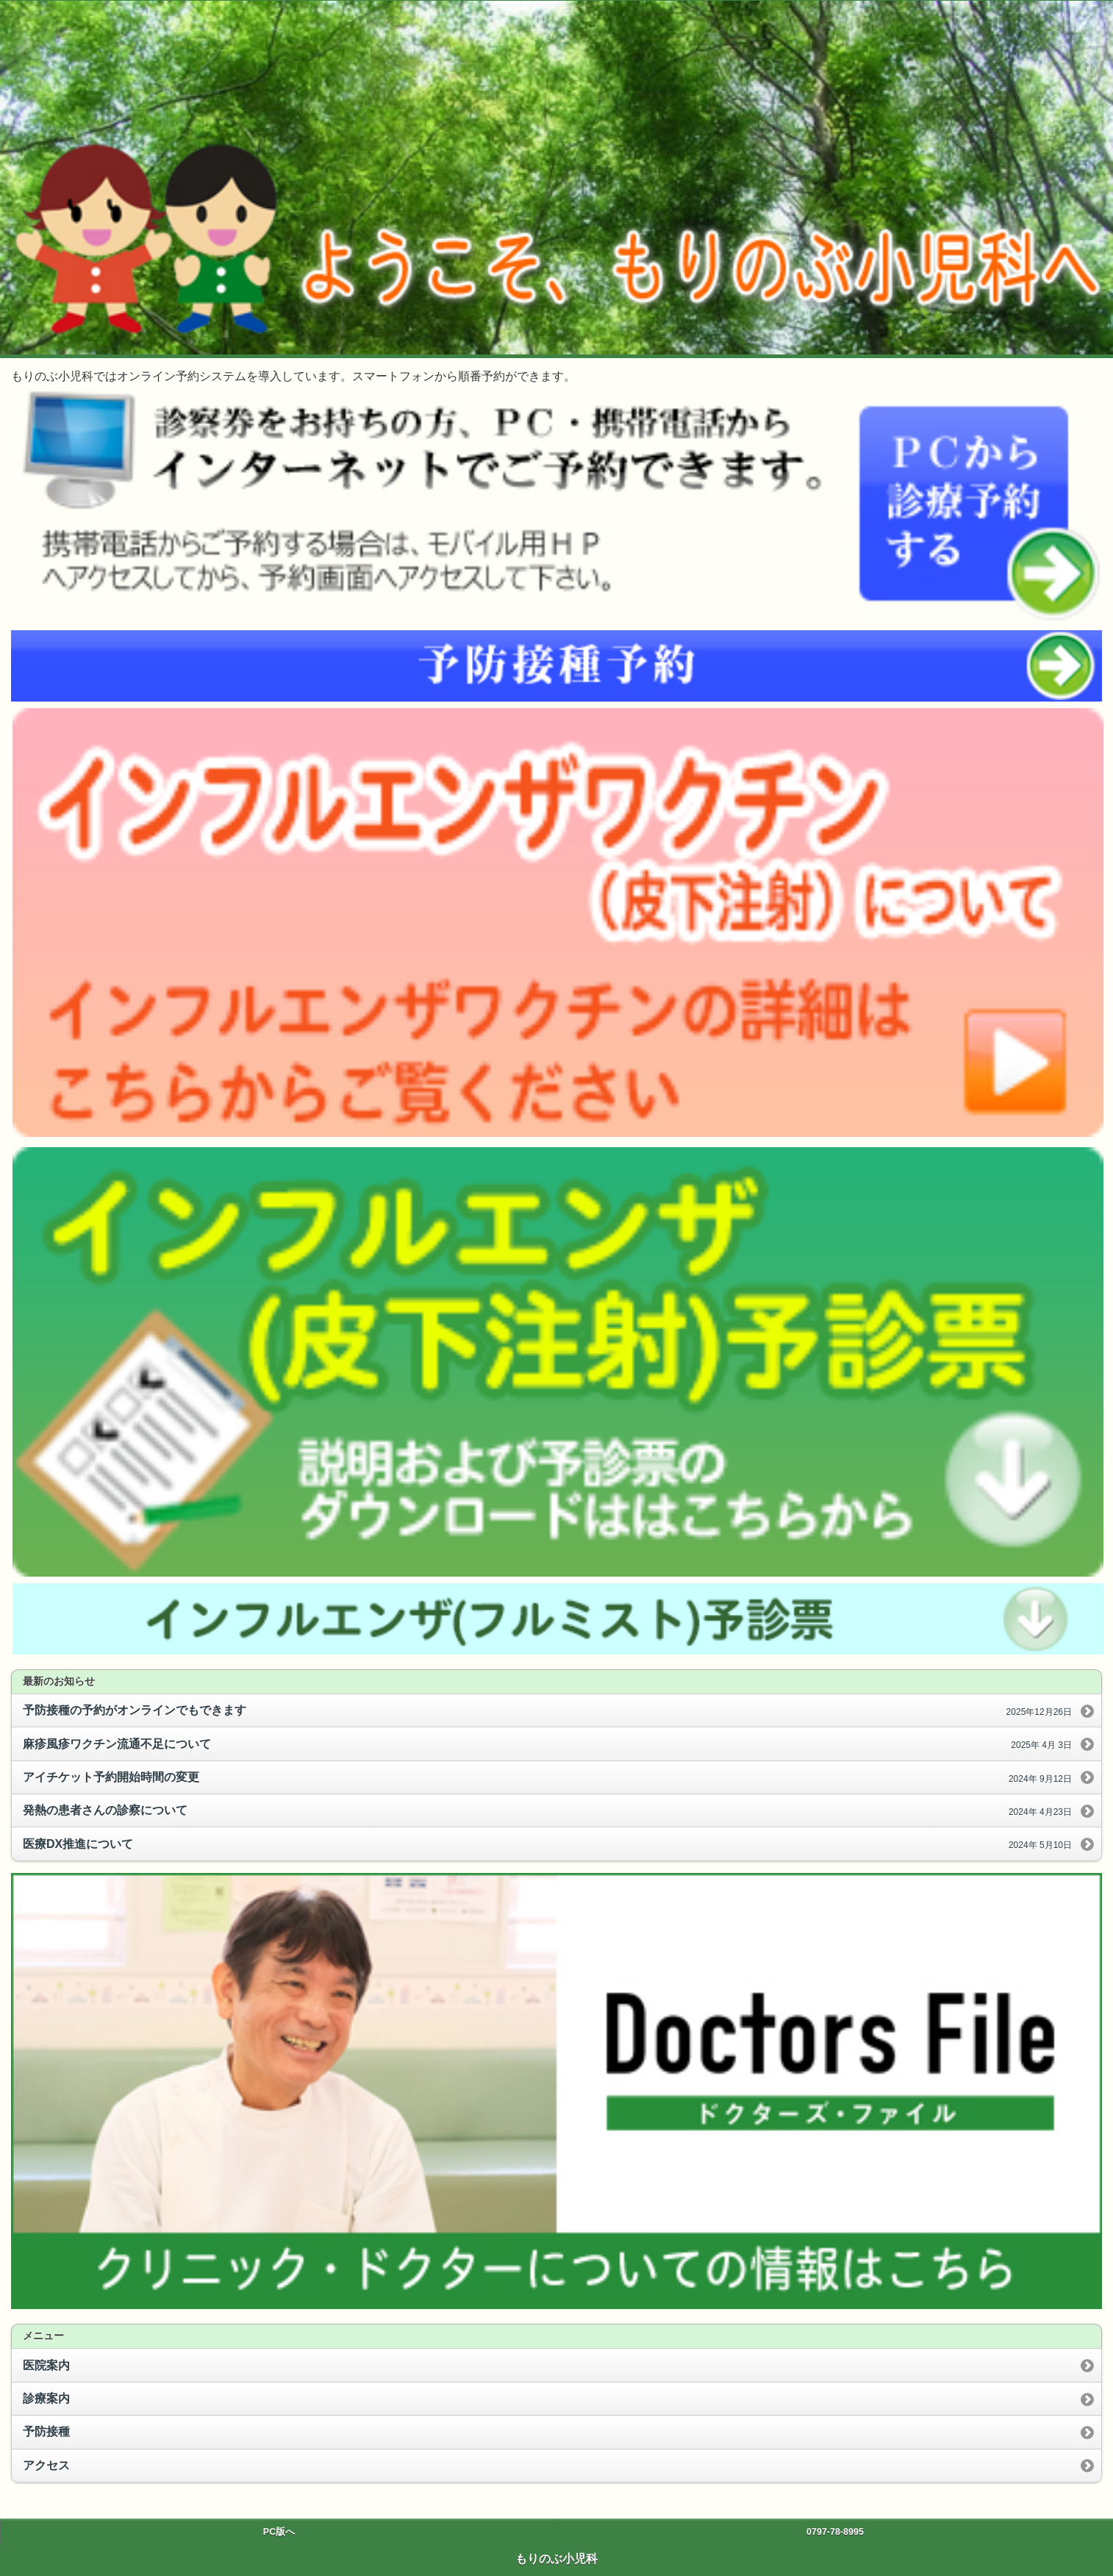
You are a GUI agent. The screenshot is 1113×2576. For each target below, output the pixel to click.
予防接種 (46, 2431)
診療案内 (46, 2398)
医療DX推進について (547, 1845)
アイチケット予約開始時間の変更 (547, 1778)
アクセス (46, 2465)
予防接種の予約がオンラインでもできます (547, 1711)
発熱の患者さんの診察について (547, 1811)
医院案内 (46, 2365)
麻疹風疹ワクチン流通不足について (547, 1745)
